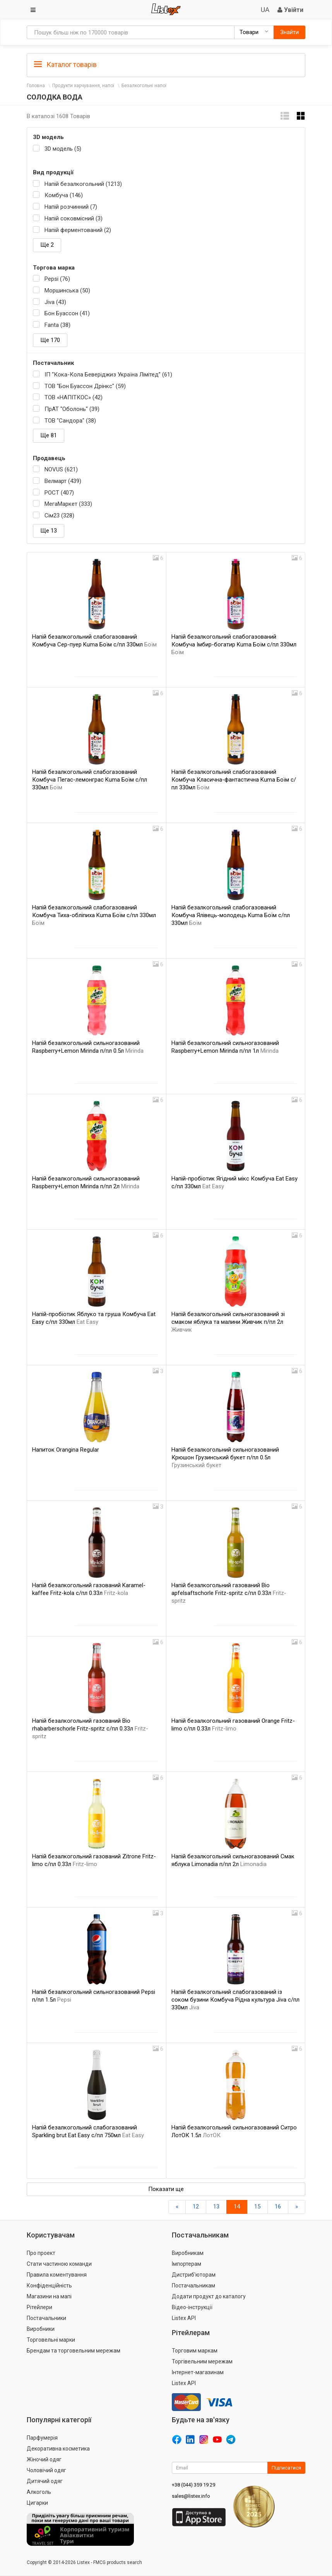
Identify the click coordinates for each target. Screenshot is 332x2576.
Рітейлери (39, 2307)
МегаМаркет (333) (68, 503)
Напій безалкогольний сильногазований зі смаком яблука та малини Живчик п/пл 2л (228, 1322)
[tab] (166, 64)
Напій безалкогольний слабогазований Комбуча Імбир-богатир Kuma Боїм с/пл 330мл (233, 644)
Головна (36, 85)
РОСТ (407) (59, 492)
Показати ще (166, 2189)
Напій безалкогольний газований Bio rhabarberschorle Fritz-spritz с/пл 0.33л (90, 1728)
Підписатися (286, 2468)
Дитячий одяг (45, 2481)
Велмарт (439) (62, 481)
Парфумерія (42, 2438)
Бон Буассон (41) (67, 313)
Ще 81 (48, 435)
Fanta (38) (57, 324)
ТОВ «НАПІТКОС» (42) (73, 397)
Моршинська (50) (67, 290)
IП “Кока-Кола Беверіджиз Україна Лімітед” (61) (108, 374)
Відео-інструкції (192, 2307)
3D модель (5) (62, 148)
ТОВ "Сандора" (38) (70, 420)
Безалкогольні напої (144, 85)
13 (216, 2206)
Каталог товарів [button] (65, 65)
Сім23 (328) (59, 515)
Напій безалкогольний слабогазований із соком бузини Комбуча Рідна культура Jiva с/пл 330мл (235, 1999)
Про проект (41, 2253)
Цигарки (37, 2503)
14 (237, 2206)
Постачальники (46, 2318)
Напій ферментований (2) (77, 230)
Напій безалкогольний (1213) (83, 183)
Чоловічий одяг (46, 2470)
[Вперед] (296, 2206)
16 (278, 2206)
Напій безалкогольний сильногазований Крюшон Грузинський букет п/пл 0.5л (225, 1457)
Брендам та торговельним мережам (73, 2350)
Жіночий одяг (44, 2459)
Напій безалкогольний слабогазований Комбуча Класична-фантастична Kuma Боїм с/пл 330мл (233, 779)
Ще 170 (50, 340)
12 (196, 2206)
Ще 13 (48, 530)
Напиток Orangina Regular (65, 1449)
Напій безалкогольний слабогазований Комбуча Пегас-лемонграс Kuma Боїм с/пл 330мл (89, 779)
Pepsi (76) (57, 278)
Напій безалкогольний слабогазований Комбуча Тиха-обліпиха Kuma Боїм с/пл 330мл (94, 915)
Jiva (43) (55, 302)
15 (257, 2206)
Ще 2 (47, 244)
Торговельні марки (51, 2340)
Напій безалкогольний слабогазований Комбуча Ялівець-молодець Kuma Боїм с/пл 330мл (230, 915)
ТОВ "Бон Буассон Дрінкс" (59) (85, 386)
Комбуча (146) (63, 195)
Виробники (41, 2329)
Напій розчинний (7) (70, 206)
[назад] (177, 2206)
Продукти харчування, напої (83, 85)
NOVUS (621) (61, 469)
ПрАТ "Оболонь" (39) (71, 409)
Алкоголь (39, 2492)
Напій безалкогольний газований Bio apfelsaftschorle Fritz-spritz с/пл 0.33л (228, 1593)
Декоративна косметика (58, 2448)
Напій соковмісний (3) (73, 218)
